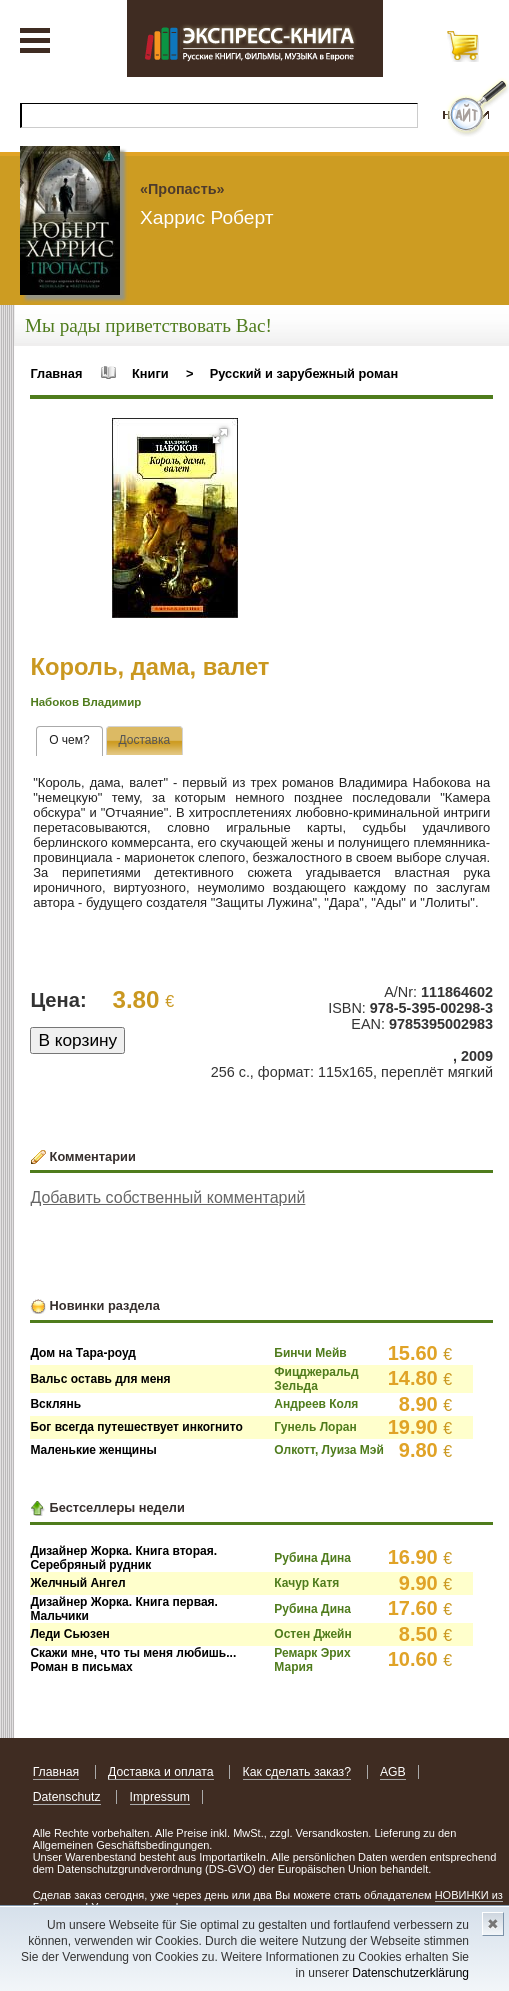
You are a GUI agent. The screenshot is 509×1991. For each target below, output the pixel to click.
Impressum (160, 1797)
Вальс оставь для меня (100, 1379)
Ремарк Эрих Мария (312, 1660)
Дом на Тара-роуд (83, 1353)
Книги (150, 373)
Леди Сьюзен (69, 1634)
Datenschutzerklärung (410, 1973)
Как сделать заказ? (297, 1772)
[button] (220, 436)
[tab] (69, 741)
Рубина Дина (312, 1558)
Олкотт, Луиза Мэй (328, 1450)
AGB (393, 1772)
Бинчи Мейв (310, 1353)
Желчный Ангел (77, 1583)
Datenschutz (67, 1797)
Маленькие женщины (93, 1450)
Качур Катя (306, 1583)
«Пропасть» (182, 189)
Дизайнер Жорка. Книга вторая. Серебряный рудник (123, 1558)
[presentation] (69, 741)
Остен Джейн (312, 1634)
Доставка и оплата (161, 1772)
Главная (56, 373)
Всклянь (55, 1404)
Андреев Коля (316, 1404)
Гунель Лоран (315, 1427)
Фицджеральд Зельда (316, 1379)
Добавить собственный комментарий (167, 1197)
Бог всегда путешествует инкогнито (136, 1427)
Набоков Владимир (85, 702)
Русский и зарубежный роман (304, 373)
